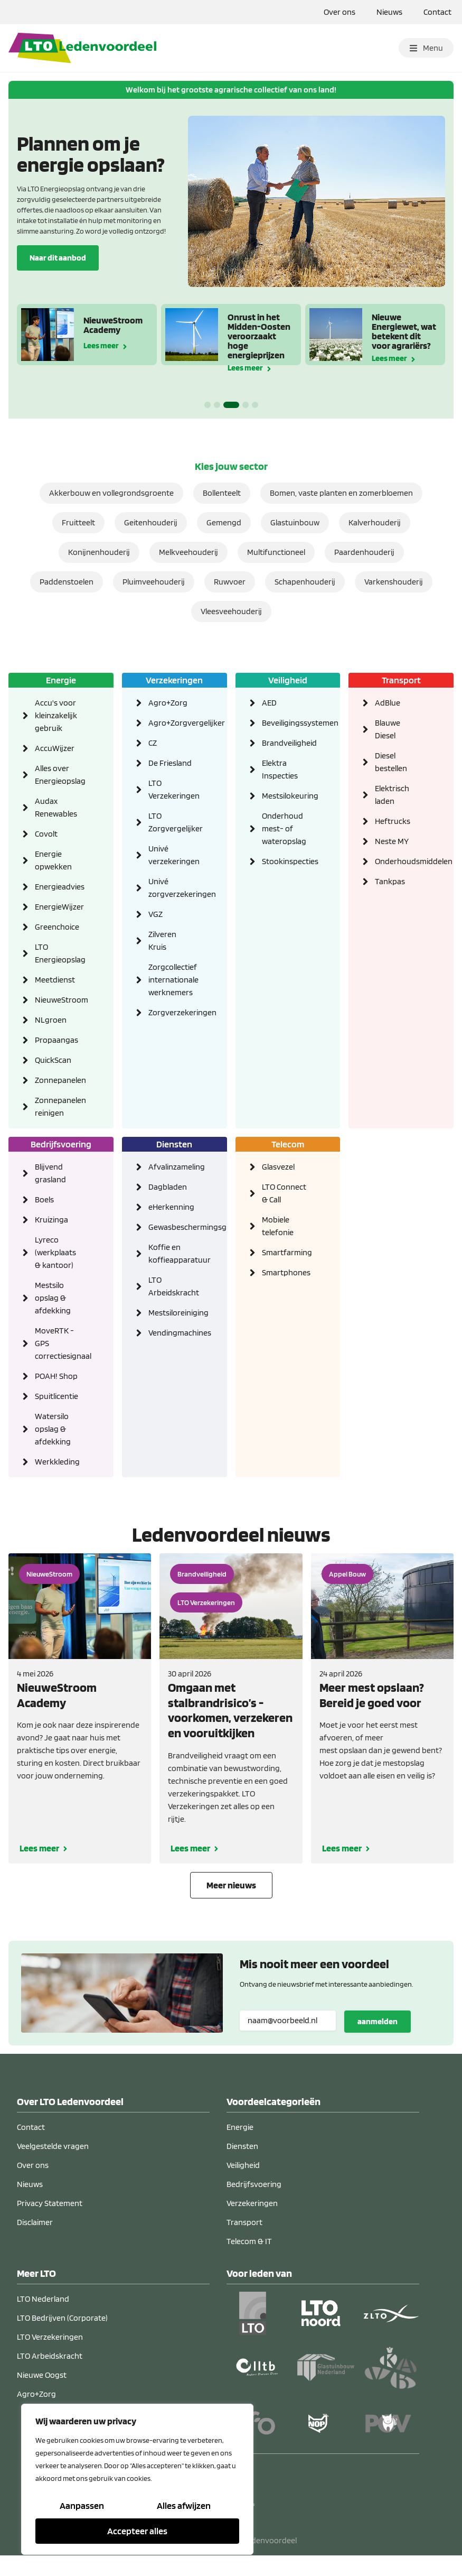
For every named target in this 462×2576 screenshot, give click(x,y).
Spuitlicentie (56, 1396)
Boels (44, 1199)
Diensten (174, 1144)
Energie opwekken (53, 860)
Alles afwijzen (184, 2505)
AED (269, 703)
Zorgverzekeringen (171, 1012)
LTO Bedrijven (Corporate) (62, 2318)
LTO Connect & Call (284, 1193)
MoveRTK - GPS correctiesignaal (58, 1343)
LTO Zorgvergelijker (171, 822)
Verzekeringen (174, 679)
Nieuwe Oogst (42, 2375)
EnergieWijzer (58, 907)
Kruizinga (51, 1220)
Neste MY (392, 841)
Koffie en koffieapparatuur (171, 1253)
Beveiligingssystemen (285, 723)
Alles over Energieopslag (58, 774)
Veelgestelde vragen (53, 2146)
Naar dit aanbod (58, 257)
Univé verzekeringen (171, 855)
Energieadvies (58, 887)
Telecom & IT (249, 2241)
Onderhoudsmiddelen (398, 861)
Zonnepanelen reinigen (58, 1106)
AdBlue (387, 703)
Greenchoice (57, 927)
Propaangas (56, 1040)
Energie (61, 679)
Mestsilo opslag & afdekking (53, 1297)
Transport (401, 679)
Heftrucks (392, 821)
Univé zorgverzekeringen (171, 887)
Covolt (46, 834)
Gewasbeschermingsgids (171, 1227)
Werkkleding (57, 1462)
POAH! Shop (56, 1376)
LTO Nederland (43, 2299)
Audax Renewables (56, 807)
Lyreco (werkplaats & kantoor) (55, 1252)
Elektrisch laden (392, 794)
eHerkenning (171, 1207)
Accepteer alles (137, 2530)
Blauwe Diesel (387, 729)
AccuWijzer (54, 748)
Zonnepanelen (58, 1080)
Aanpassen (82, 2505)
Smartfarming (285, 1252)
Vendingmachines (171, 1333)
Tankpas (390, 881)
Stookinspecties (285, 861)
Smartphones (285, 1272)
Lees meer (101, 345)
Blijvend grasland (50, 1173)
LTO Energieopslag (58, 953)
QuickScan (53, 1060)
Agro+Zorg (167, 703)
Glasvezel (278, 1167)
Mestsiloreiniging (171, 1313)
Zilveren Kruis (162, 940)
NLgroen (51, 1020)
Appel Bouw (347, 1574)
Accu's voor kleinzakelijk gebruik (56, 715)
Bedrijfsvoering (61, 1144)
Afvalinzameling (171, 1167)
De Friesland (170, 763)
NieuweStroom (58, 1000)
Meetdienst (55, 980)
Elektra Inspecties (280, 769)
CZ (152, 743)
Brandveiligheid (285, 743)
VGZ (155, 914)
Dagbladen (167, 1187)
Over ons (339, 12)
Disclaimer (35, 2222)
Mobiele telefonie (278, 1226)
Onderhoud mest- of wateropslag (284, 828)
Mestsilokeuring (285, 796)
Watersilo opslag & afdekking (53, 1429)
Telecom (287, 1144)
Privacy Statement (49, 2203)
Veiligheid (287, 679)
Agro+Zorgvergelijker (171, 723)
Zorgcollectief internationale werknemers (171, 979)
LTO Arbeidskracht (171, 1286)
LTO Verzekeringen (171, 789)
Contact (437, 12)
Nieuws (389, 12)
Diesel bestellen (391, 761)
